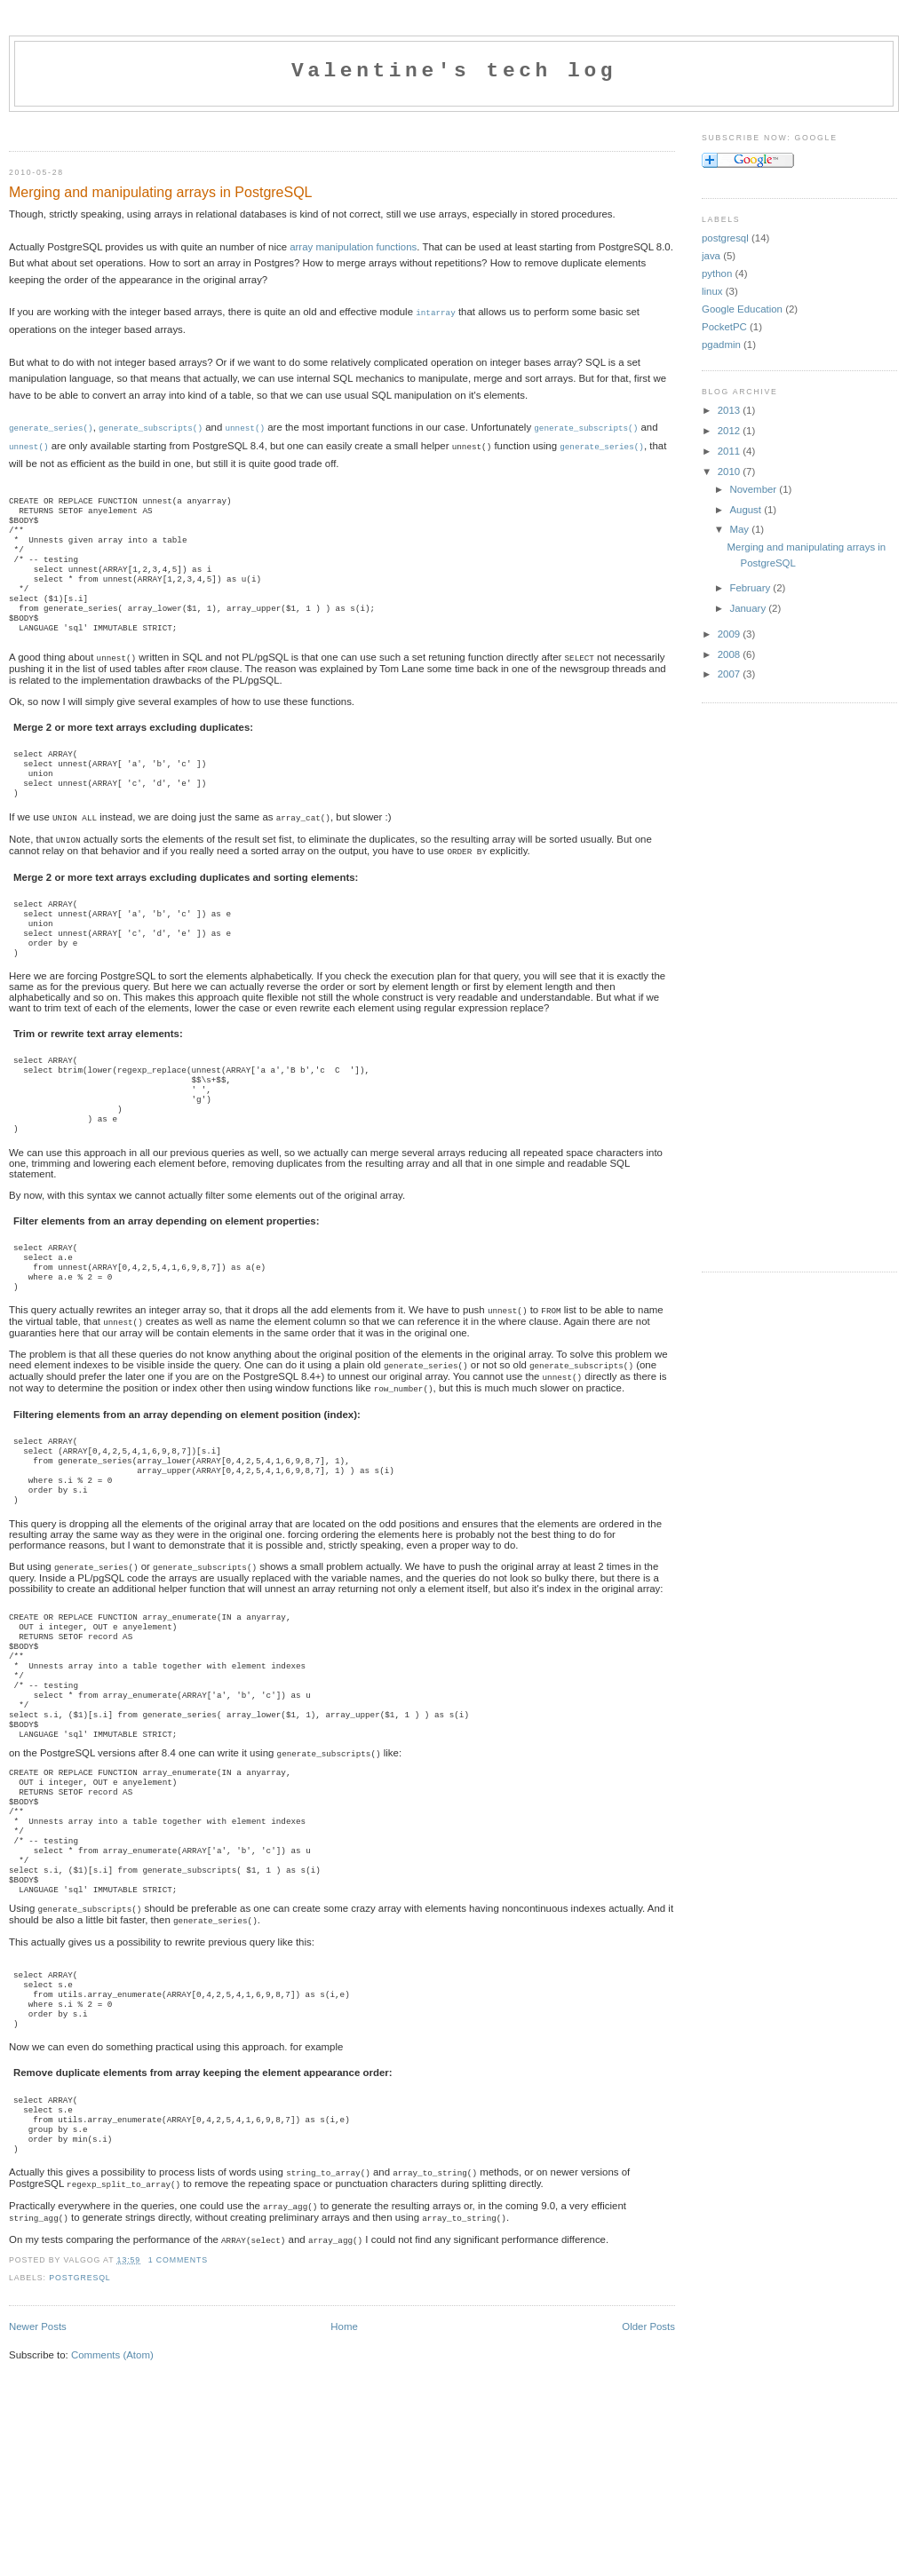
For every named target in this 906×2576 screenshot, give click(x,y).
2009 (730, 634)
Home (344, 2471)
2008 (730, 654)
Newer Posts (38, 2471)
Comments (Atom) (112, 2499)
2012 (730, 430)
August (746, 509)
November (754, 489)
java (711, 255)
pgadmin (721, 344)
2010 (730, 471)
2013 (730, 410)
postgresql (79, 2422)
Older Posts (648, 2471)
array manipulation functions (353, 247)
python (717, 273)
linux (712, 291)
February (751, 588)
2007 (730, 674)
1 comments (178, 2404)
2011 (730, 451)
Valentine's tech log (453, 71)
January (748, 608)
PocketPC (724, 326)
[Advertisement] (217, 127)
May (740, 529)
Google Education (742, 309)
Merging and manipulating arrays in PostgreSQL (161, 192)
